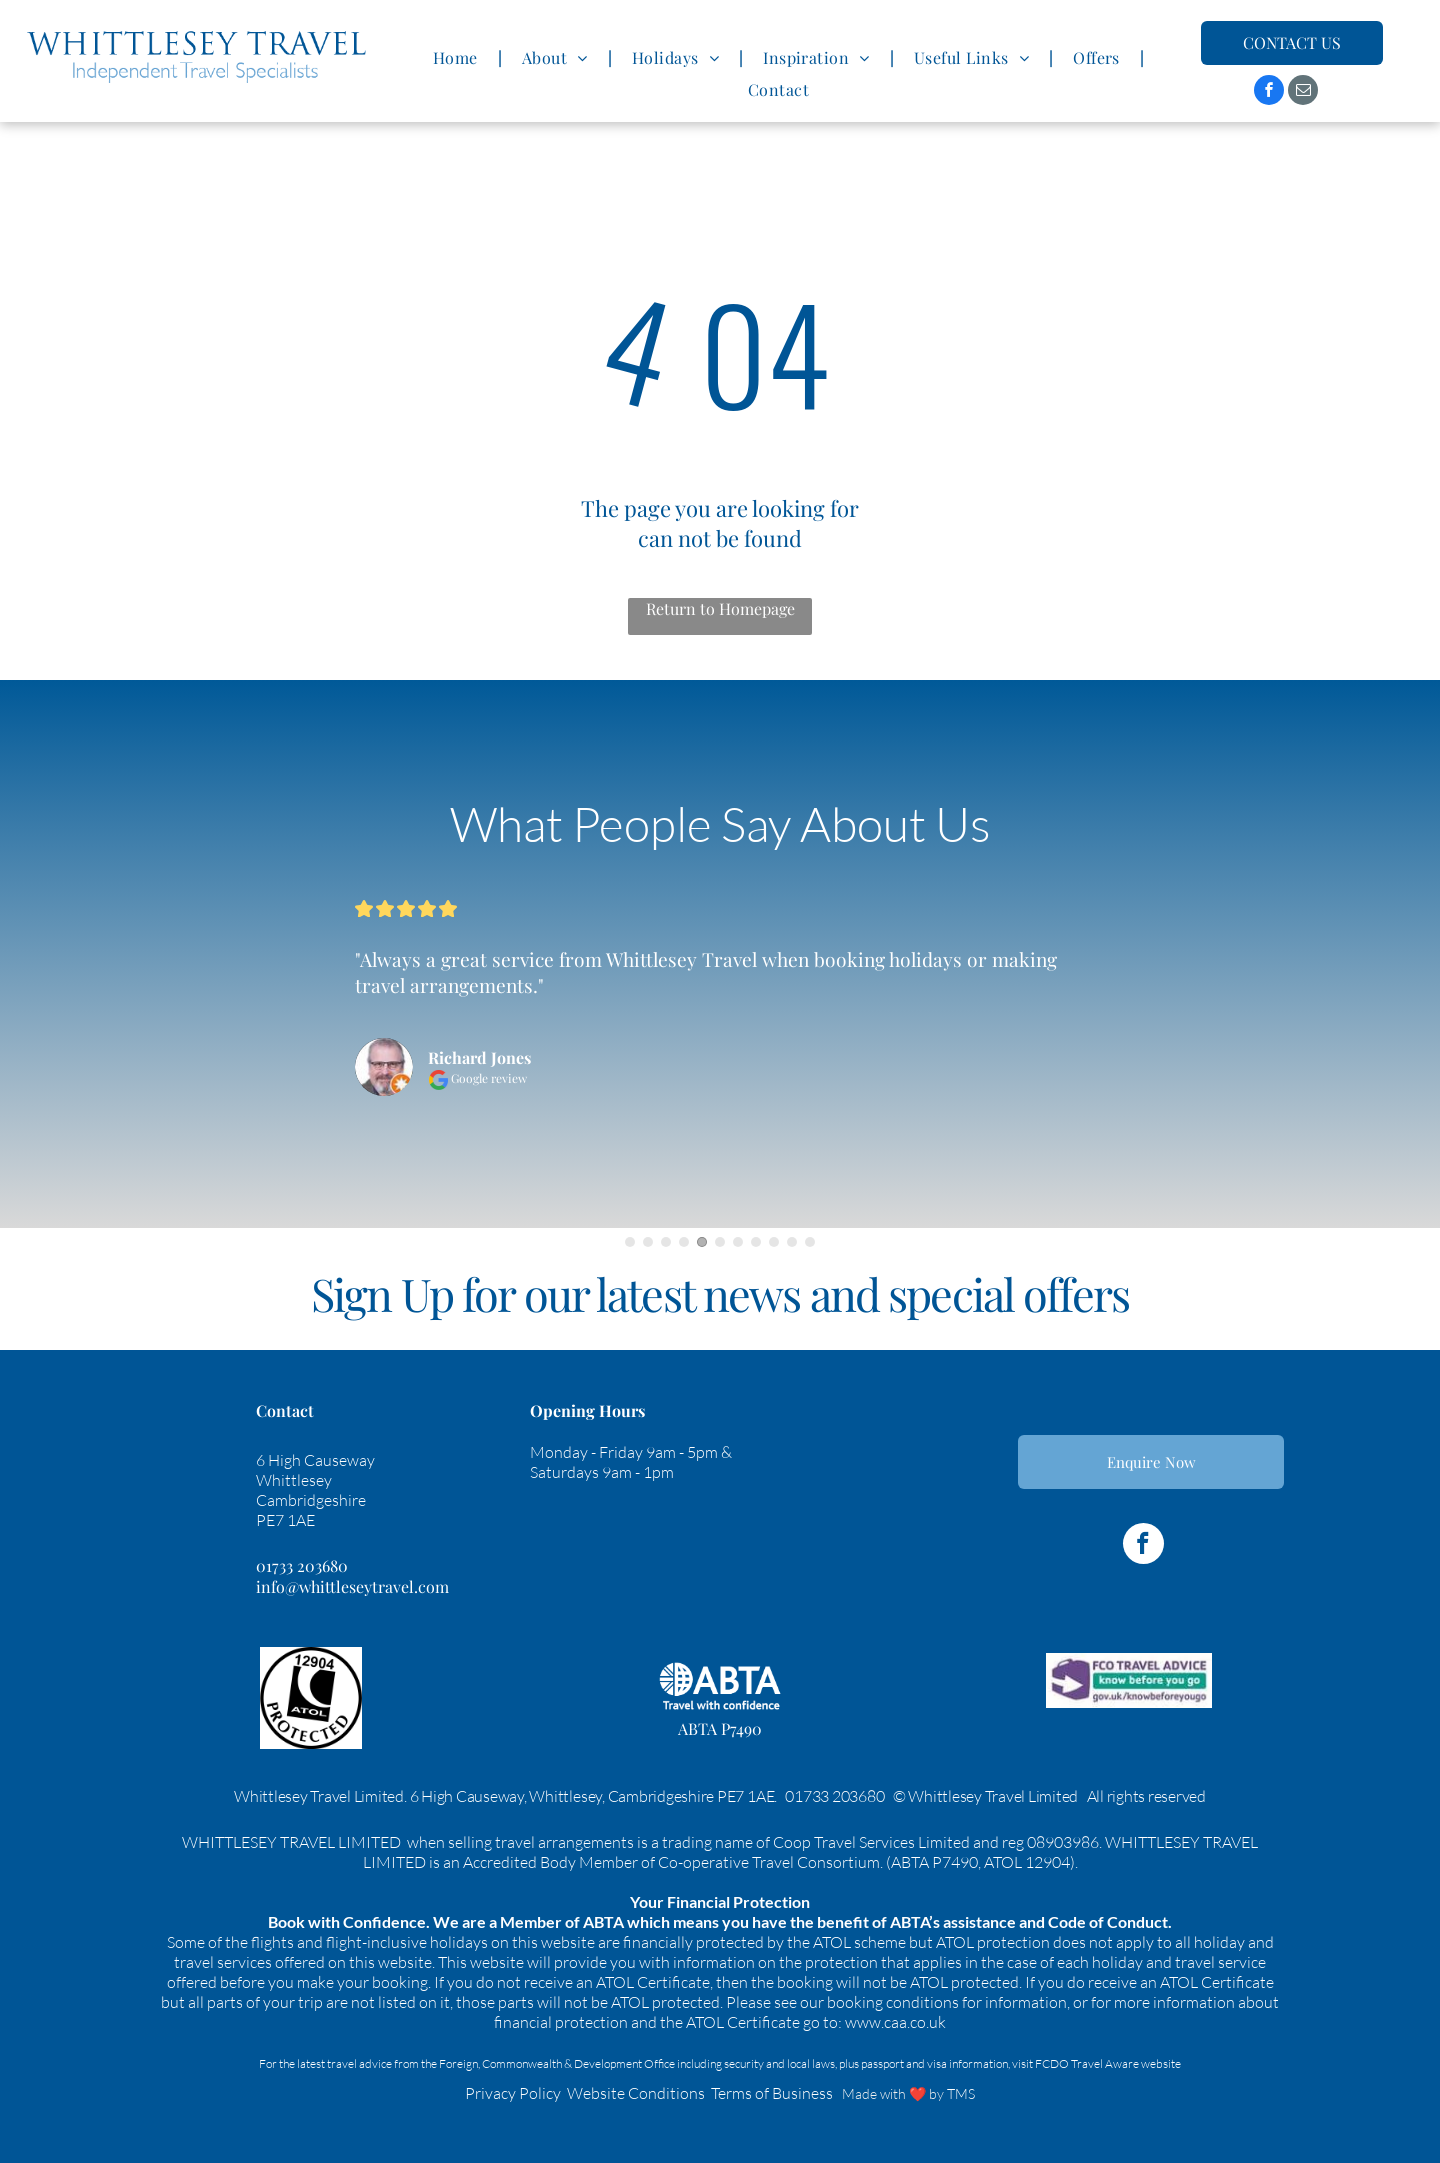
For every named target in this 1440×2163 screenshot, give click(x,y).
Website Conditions (636, 2093)
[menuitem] (457, 57)
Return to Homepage (720, 608)
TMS (961, 2093)
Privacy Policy (513, 2093)
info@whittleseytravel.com (352, 1586)
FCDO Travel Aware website (1108, 2063)
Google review (477, 1078)
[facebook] (1269, 92)
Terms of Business (772, 2093)
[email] (1303, 92)
